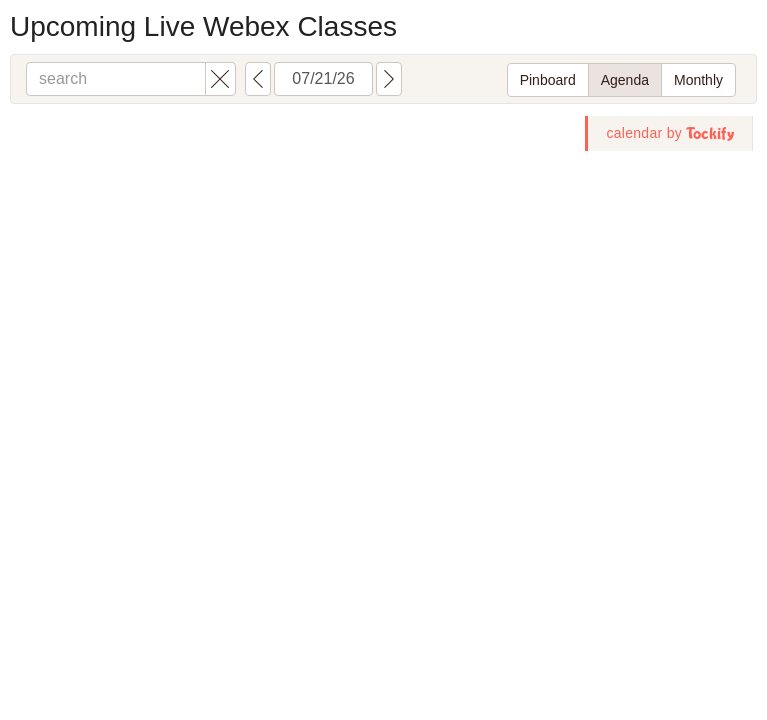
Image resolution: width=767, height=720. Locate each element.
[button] (220, 79)
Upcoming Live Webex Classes (203, 26)
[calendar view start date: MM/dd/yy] (323, 79)
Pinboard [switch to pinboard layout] (548, 80)
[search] (116, 79)
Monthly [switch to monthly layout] (698, 80)
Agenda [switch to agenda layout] (625, 80)
